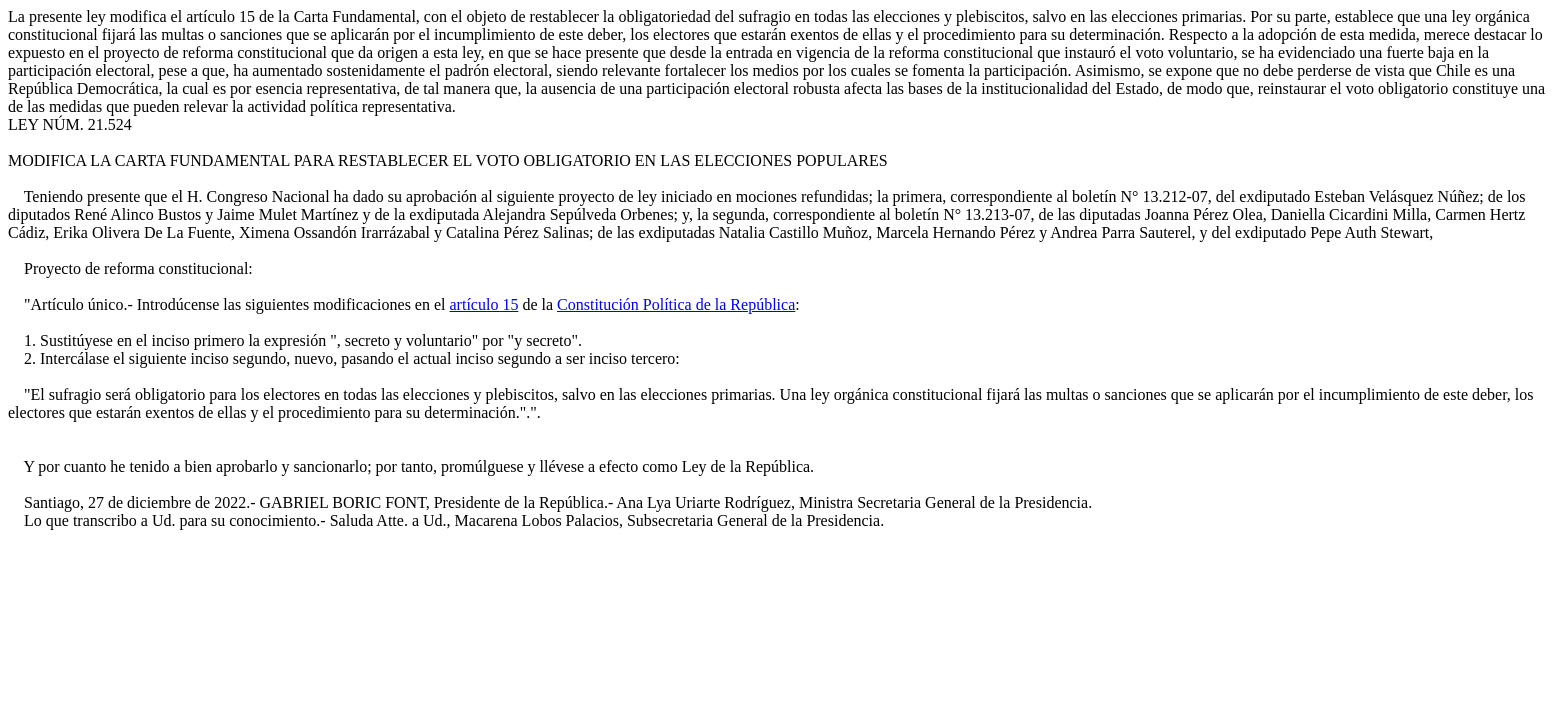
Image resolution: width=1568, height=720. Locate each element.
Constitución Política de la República (676, 304)
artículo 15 (484, 304)
